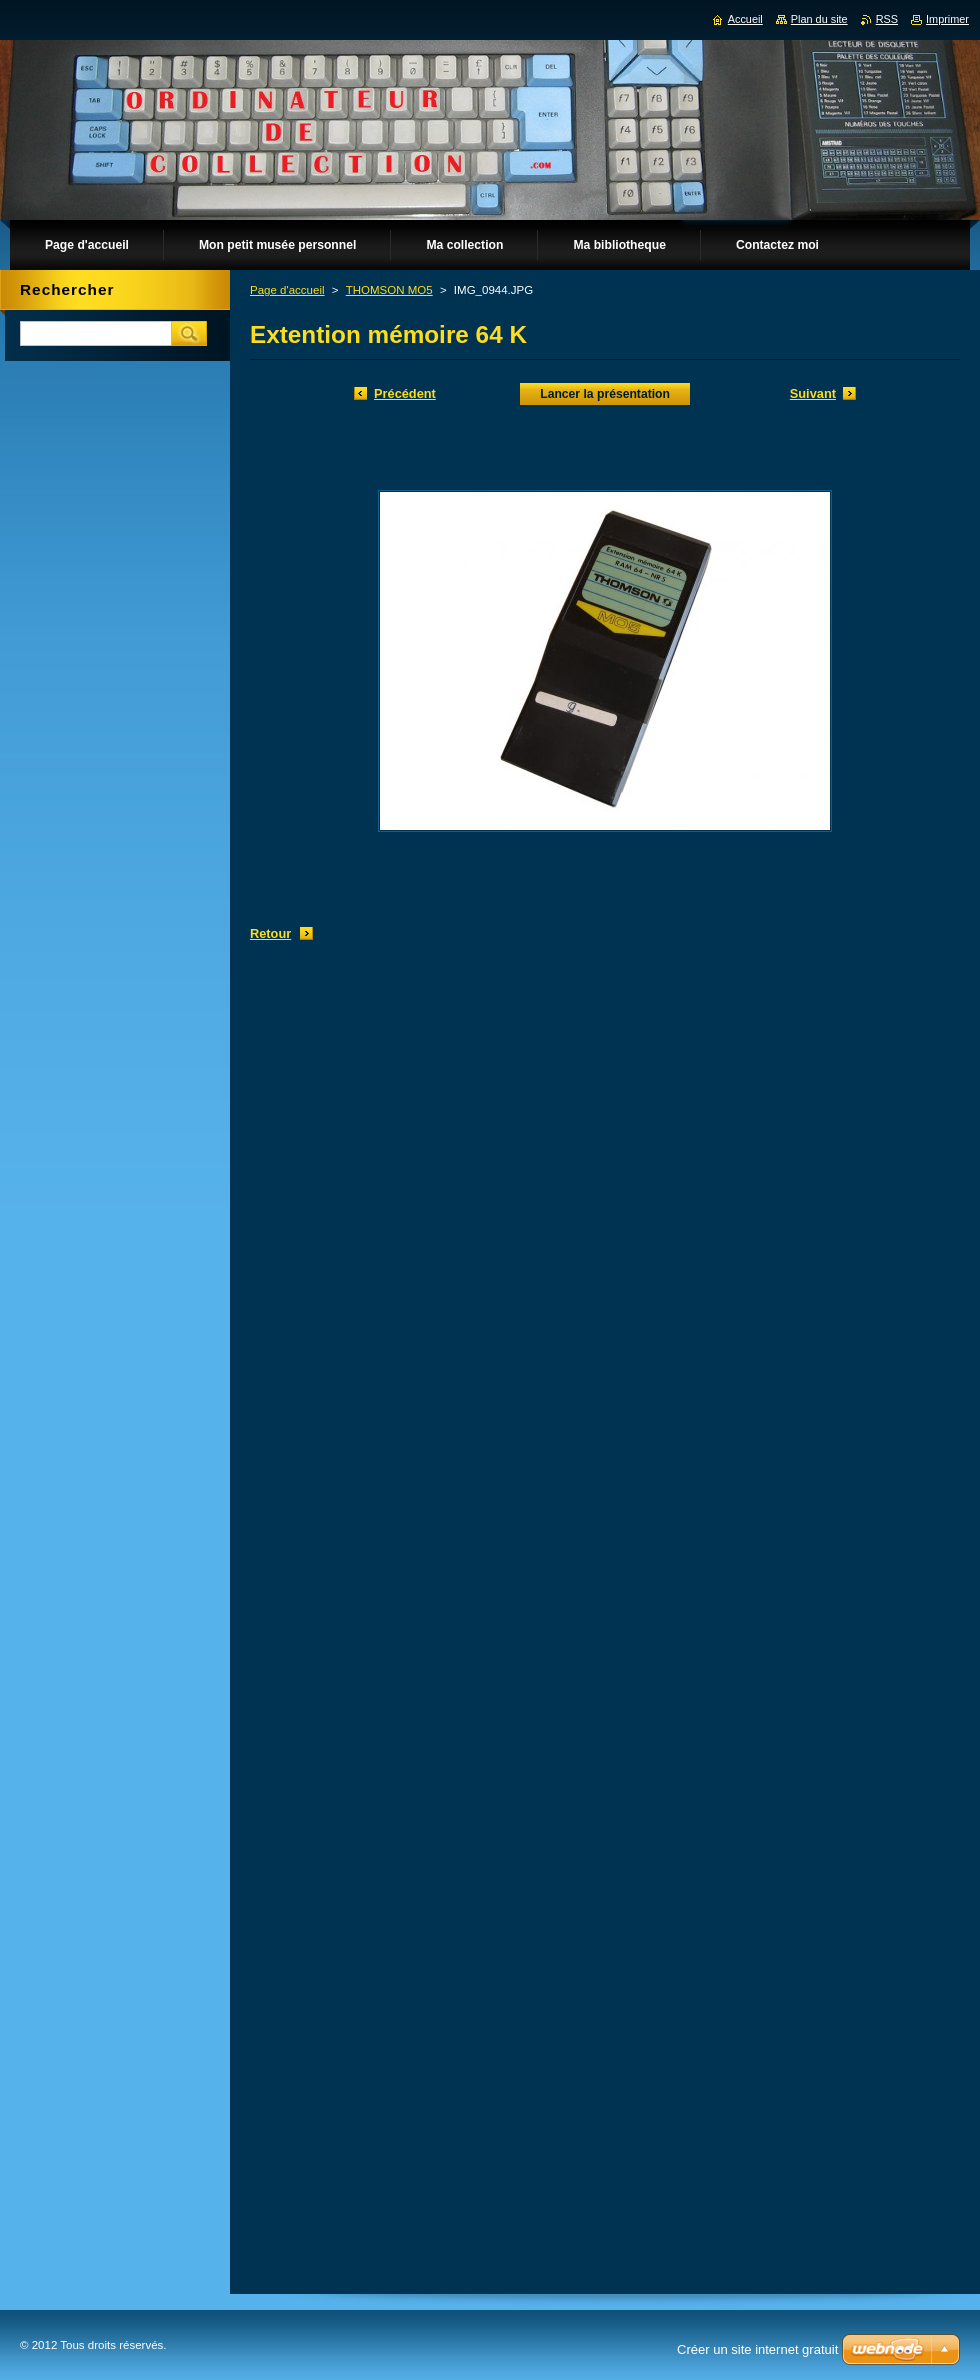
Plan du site (819, 19)
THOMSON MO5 (389, 290)
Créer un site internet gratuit (757, 2349)
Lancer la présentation (605, 394)
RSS (887, 19)
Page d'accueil (287, 290)
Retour (270, 933)
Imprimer (947, 19)
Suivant (813, 393)
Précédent (405, 393)
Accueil (745, 19)
